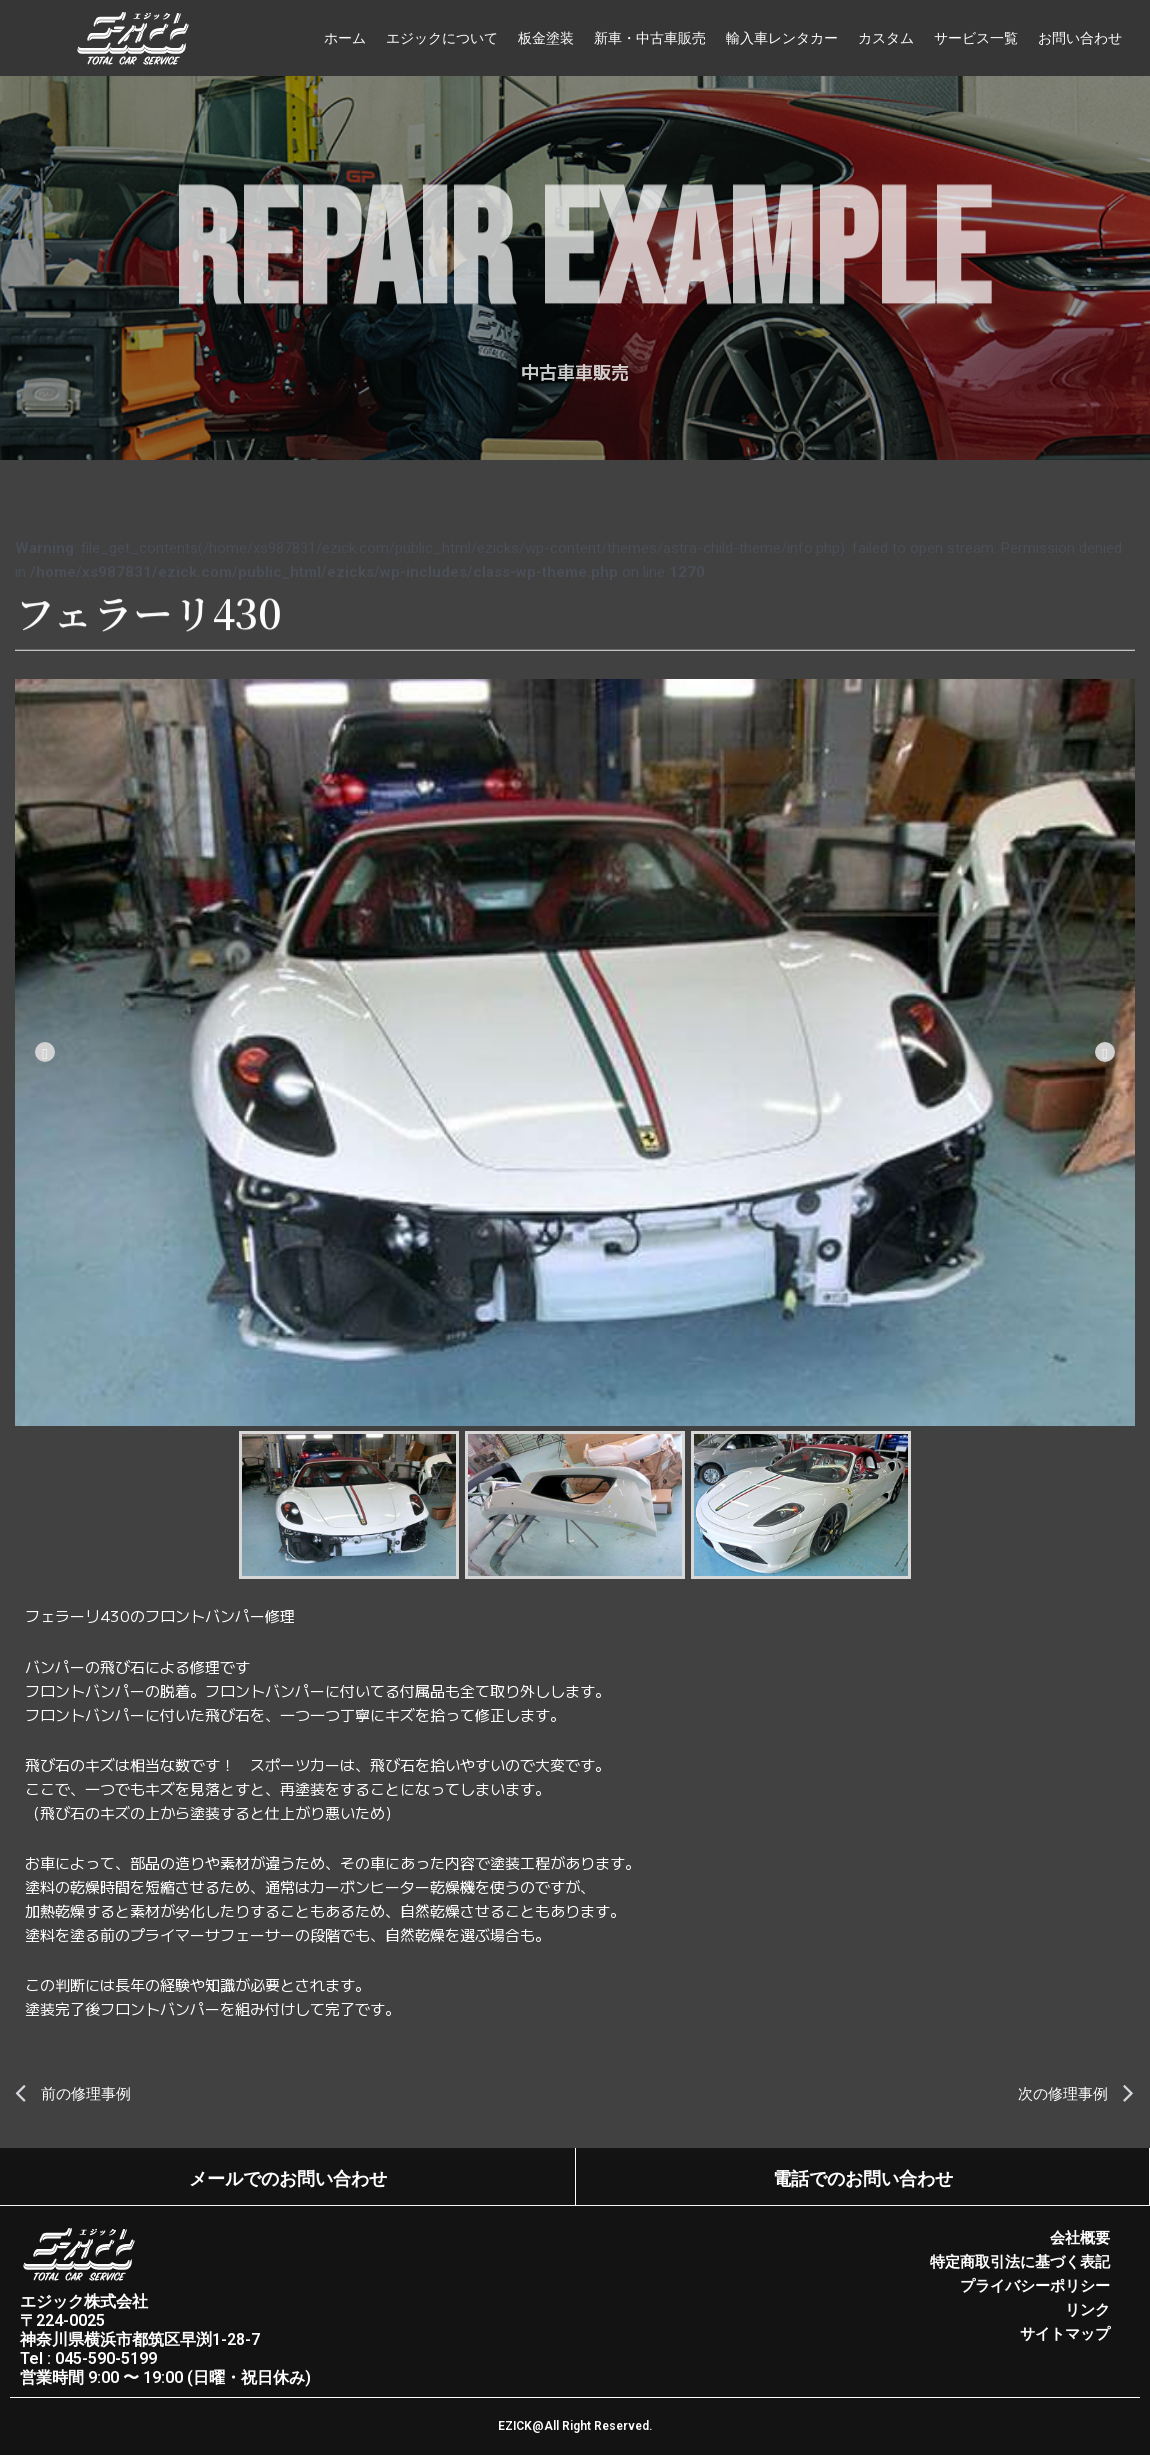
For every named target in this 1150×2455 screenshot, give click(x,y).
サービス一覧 (976, 38)
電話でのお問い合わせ (862, 2178)
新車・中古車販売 (650, 38)
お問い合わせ (1080, 38)
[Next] (1105, 1052)
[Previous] (45, 1052)
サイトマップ (1065, 2334)
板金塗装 (546, 38)
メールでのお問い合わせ (288, 2178)
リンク (1087, 2310)
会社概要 (1080, 2238)
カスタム (886, 38)
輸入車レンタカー (782, 38)
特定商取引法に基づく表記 (1020, 2262)
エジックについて (442, 38)
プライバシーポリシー (1035, 2286)
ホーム (345, 38)
